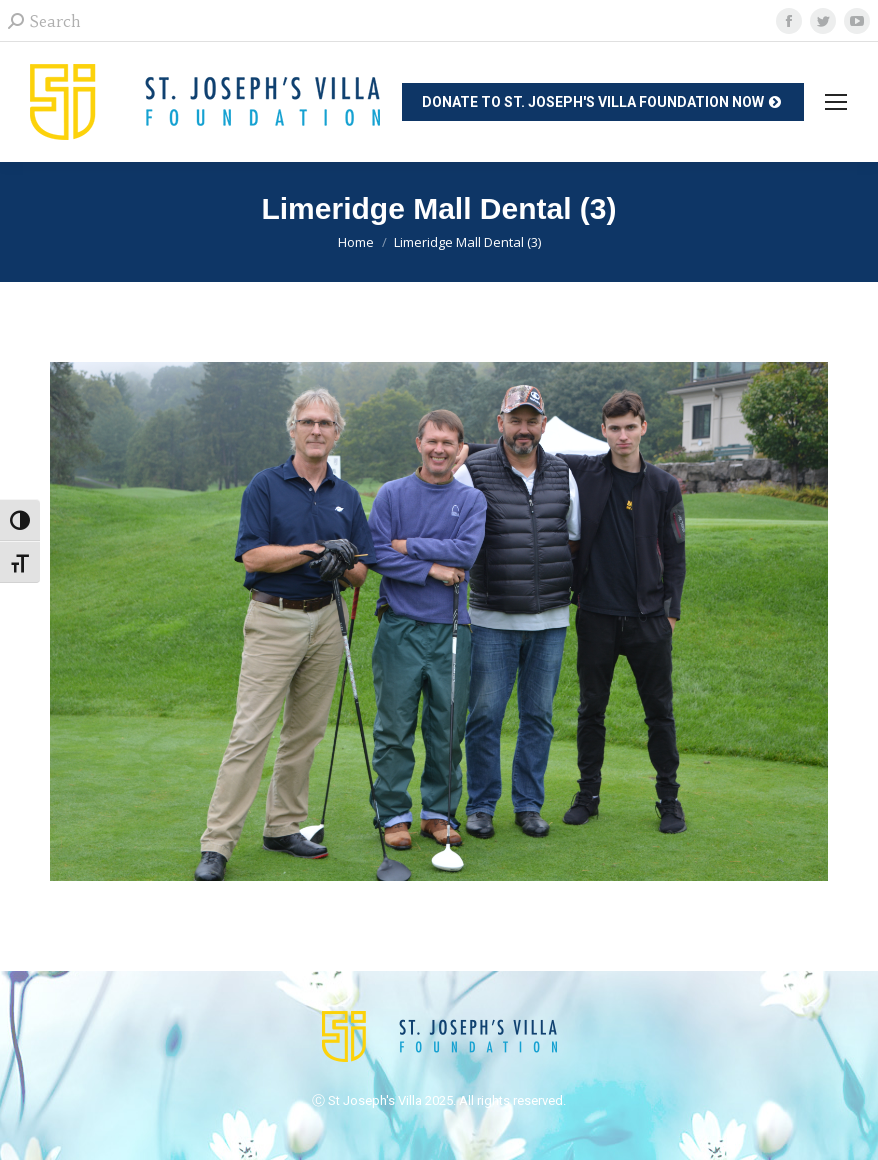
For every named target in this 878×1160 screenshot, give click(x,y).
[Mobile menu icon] (836, 102)
